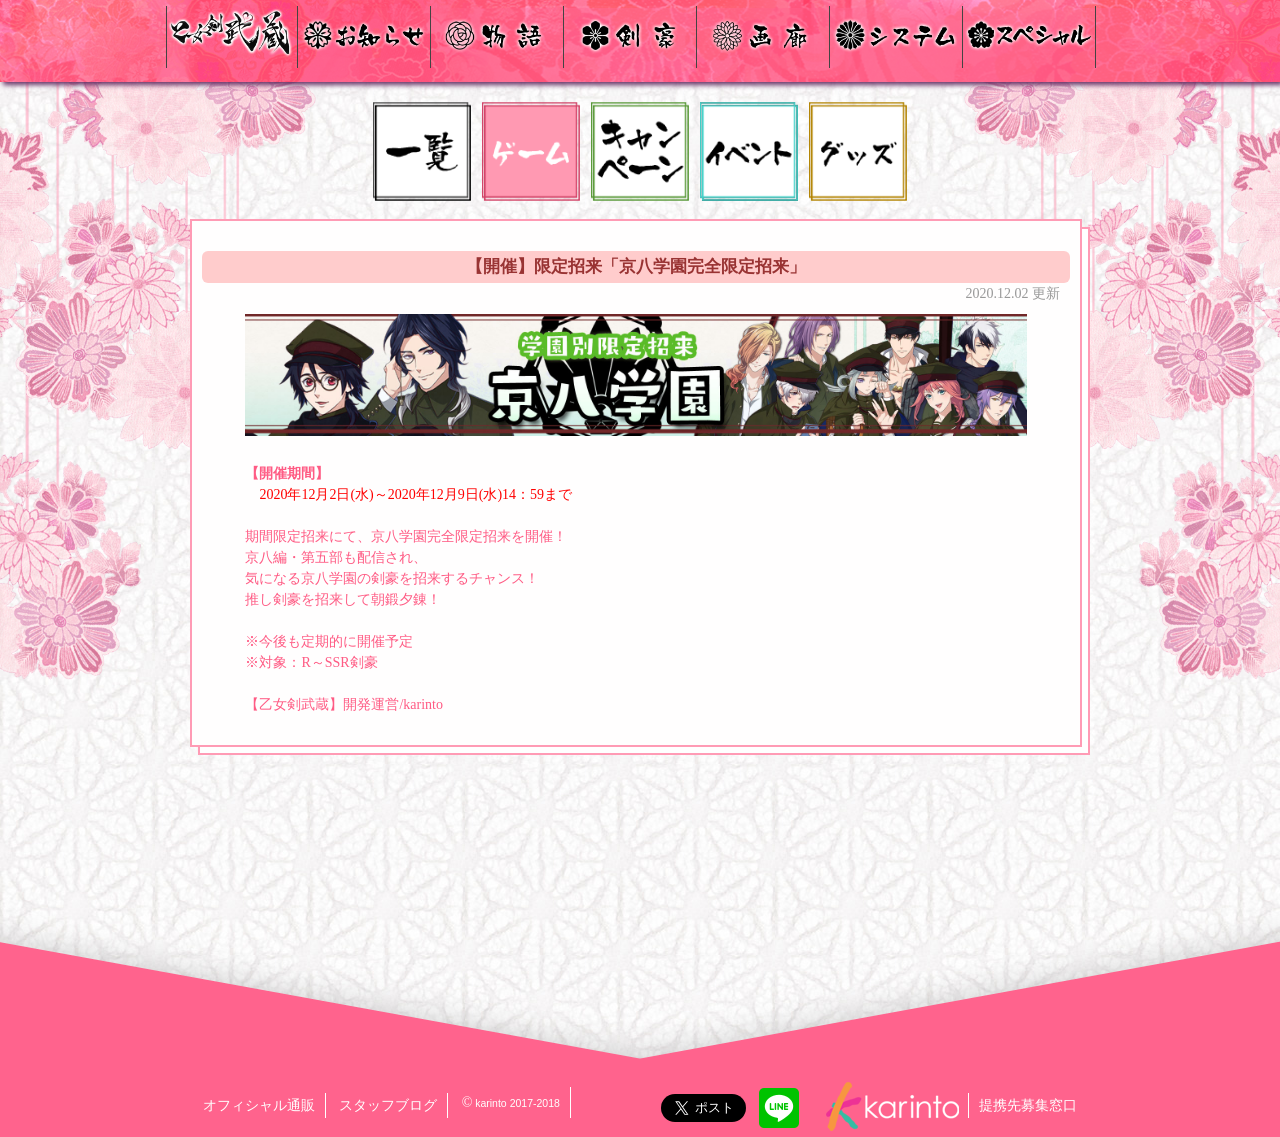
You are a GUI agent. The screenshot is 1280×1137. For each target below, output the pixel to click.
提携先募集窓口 (1028, 1105)
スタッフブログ (388, 1105)
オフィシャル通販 (259, 1105)
